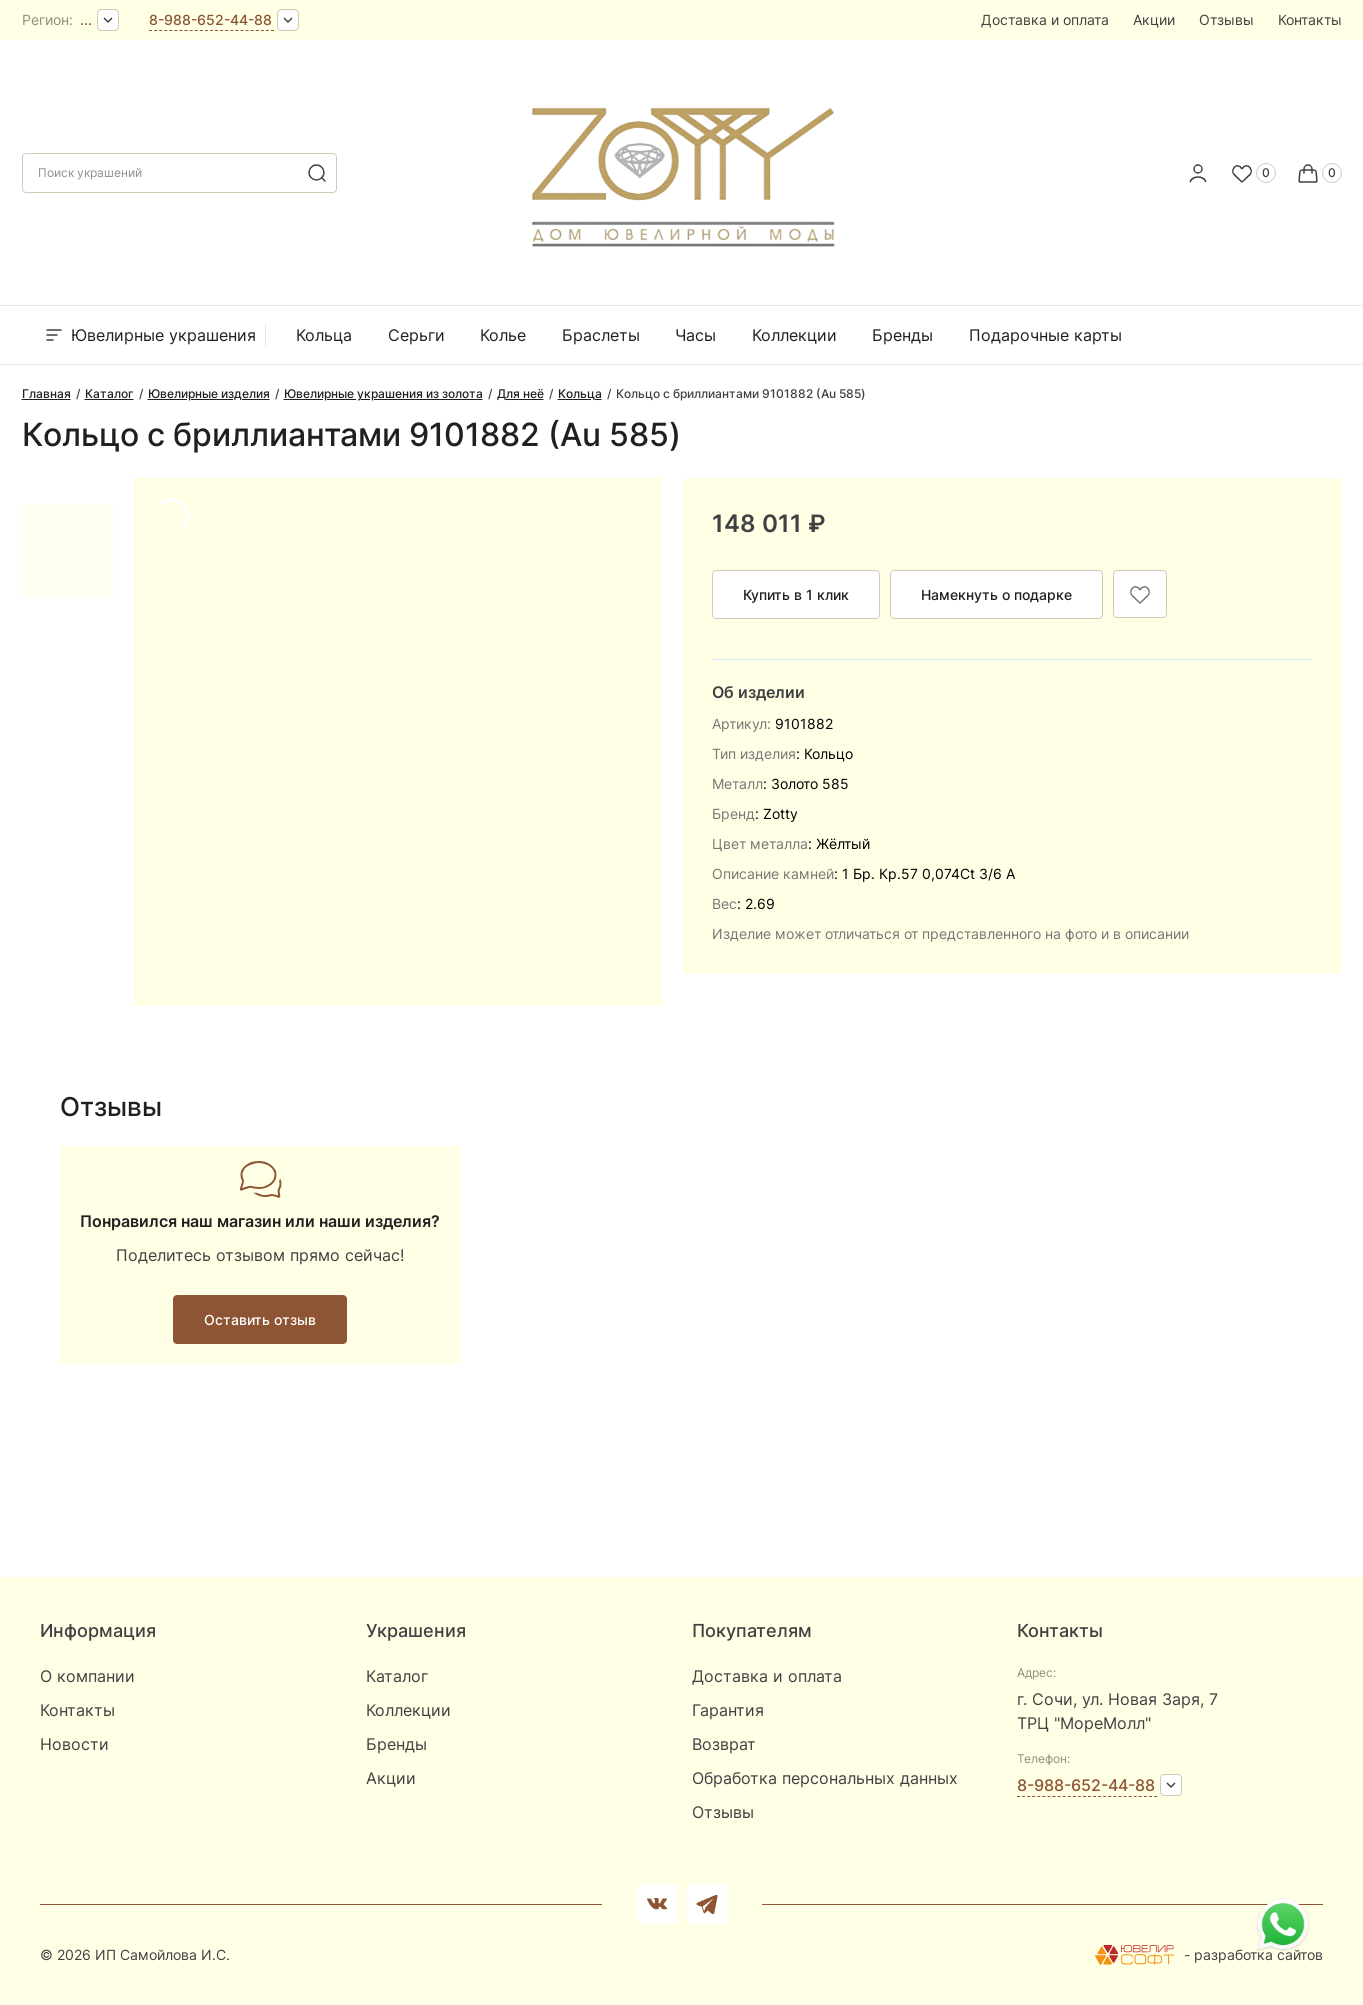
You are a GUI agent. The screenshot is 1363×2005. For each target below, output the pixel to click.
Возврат (724, 1744)
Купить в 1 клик (796, 594)
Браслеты (601, 335)
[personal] (1198, 173)
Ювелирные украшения (149, 335)
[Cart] (1319, 173)
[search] (317, 173)
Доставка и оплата (1045, 19)
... (86, 19)
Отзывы (1226, 19)
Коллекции (794, 335)
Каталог (397, 1676)
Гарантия (728, 1710)
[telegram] (707, 1904)
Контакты (1310, 19)
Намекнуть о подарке (996, 594)
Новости (74, 1744)
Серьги (416, 335)
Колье (503, 335)
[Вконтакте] (657, 1904)
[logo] (681, 167)
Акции (1154, 19)
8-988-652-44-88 (210, 19)
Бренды (902, 335)
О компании (87, 1676)
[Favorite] (1253, 173)
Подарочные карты (1045, 335)
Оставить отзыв (260, 1319)
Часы (695, 335)
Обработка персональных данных (825, 1778)
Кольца (324, 335)
